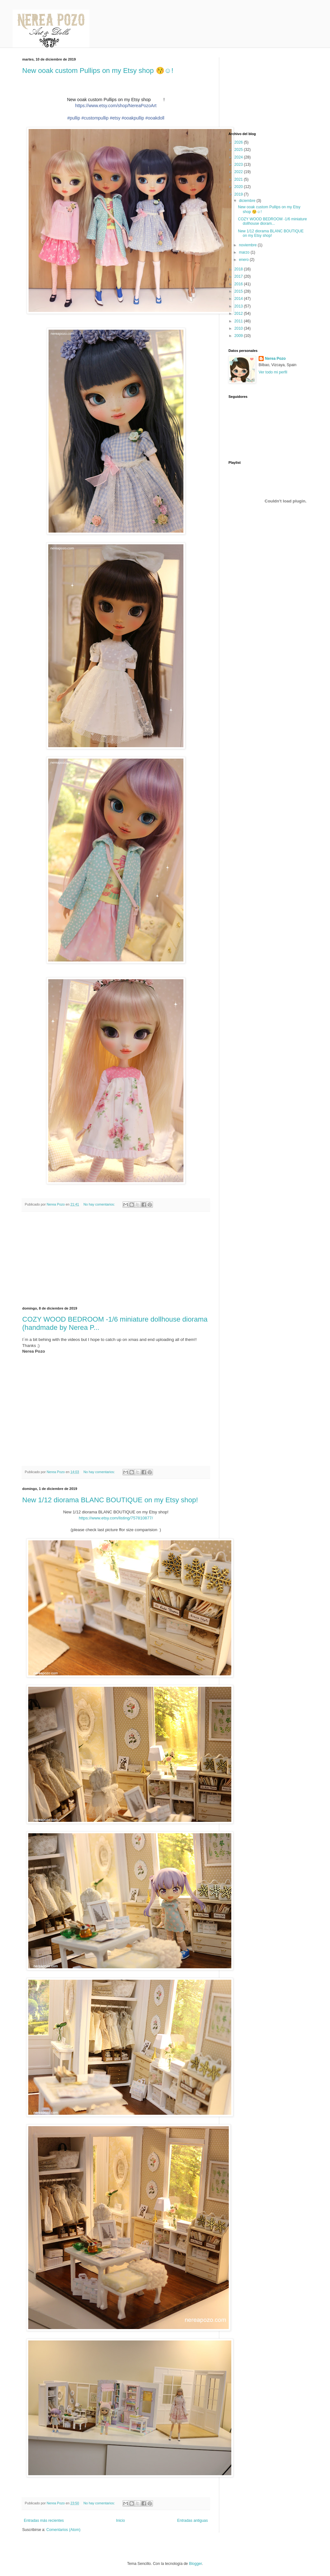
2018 (239, 269)
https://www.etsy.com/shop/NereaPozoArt (116, 105)
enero (244, 259)
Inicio (120, 2520)
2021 (239, 179)
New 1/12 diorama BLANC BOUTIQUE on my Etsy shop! (110, 1500)
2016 (239, 284)
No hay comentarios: (99, 1204)
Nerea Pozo (275, 358)
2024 (239, 157)
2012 (239, 313)
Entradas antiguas (192, 2520)
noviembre (248, 245)
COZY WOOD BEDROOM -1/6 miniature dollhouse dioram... (272, 221)
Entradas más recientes (44, 2520)
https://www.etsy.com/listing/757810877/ (116, 1518)
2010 (239, 328)
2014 (239, 298)
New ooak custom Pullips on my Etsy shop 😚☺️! (97, 70)
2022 (239, 172)
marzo (245, 252)
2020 (239, 186)
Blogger (195, 2563)
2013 (239, 306)
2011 (239, 321)
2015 (239, 291)
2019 (239, 194)
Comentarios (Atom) (63, 2529)
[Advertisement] (115, 1259)
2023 (239, 164)
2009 (239, 335)
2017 (239, 276)
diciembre (247, 200)
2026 (239, 142)
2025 (239, 149)
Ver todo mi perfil (273, 372)
